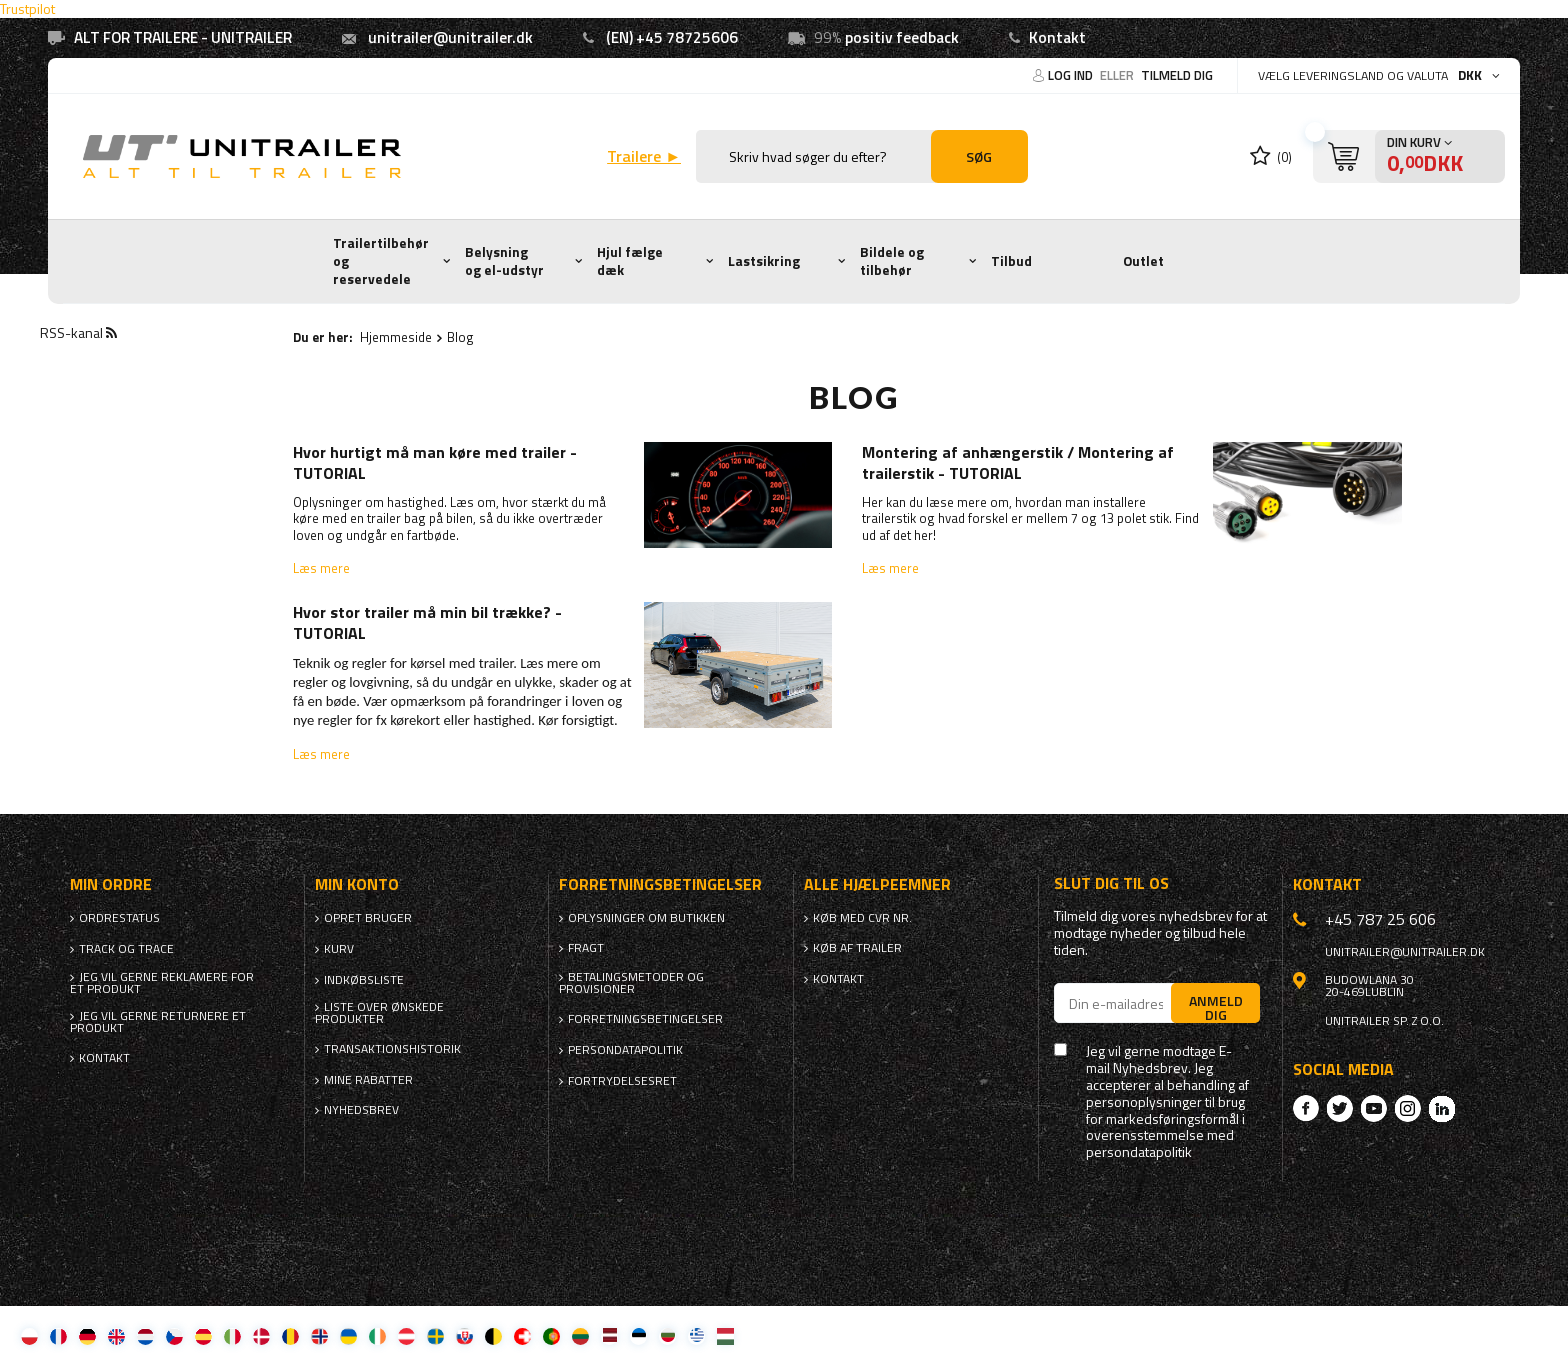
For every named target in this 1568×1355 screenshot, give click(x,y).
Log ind (1072, 75)
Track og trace (126, 949)
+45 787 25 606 (1380, 919)
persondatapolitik (1139, 1152)
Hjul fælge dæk (630, 261)
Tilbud (1011, 261)
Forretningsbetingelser (645, 1019)
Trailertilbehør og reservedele (381, 260)
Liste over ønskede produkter (379, 1013)
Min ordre (111, 884)
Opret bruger (368, 918)
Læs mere (321, 568)
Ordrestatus (119, 918)
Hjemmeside (396, 337)
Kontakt (1057, 37)
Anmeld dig (1216, 1007)
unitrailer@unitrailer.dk (450, 37)
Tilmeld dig (1177, 75)
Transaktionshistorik (392, 1049)
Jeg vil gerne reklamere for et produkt (162, 983)
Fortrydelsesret (622, 1081)
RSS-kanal (78, 332)
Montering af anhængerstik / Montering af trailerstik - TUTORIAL (1018, 463)
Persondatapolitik (625, 1050)
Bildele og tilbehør (892, 261)
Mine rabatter (368, 1080)
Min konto (357, 884)
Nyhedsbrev (361, 1110)
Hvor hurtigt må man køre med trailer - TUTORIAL (435, 463)
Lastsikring (764, 261)
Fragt (586, 948)
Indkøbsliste (364, 980)
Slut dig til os (1111, 883)
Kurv (339, 949)
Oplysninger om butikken (646, 918)
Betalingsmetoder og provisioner (631, 983)
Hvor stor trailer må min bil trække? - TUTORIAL (427, 623)
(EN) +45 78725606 (672, 37)
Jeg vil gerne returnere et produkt (158, 1022)
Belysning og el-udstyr (504, 261)
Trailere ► (644, 156)
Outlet (1143, 261)
